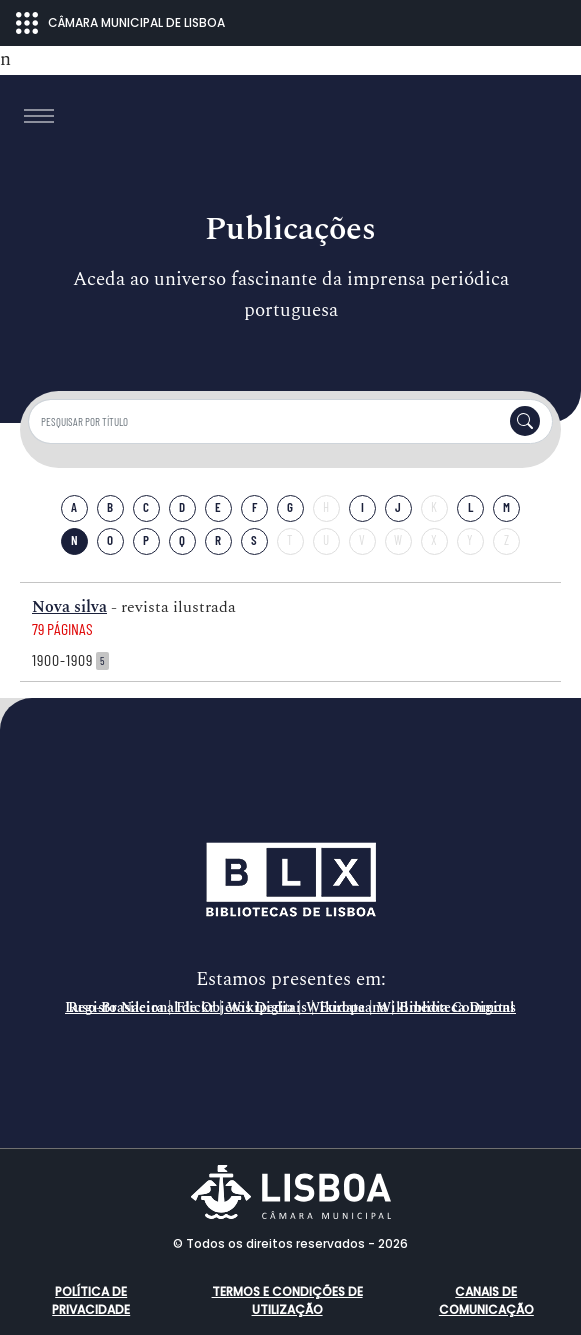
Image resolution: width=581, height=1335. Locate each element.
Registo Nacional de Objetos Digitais (187, 1008)
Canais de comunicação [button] (486, 1300)
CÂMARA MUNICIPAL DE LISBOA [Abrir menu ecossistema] (120, 23)
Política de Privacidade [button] (91, 1300)
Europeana (353, 1008)
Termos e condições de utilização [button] (287, 1300)
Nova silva (69, 607)
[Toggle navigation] (39, 116)
